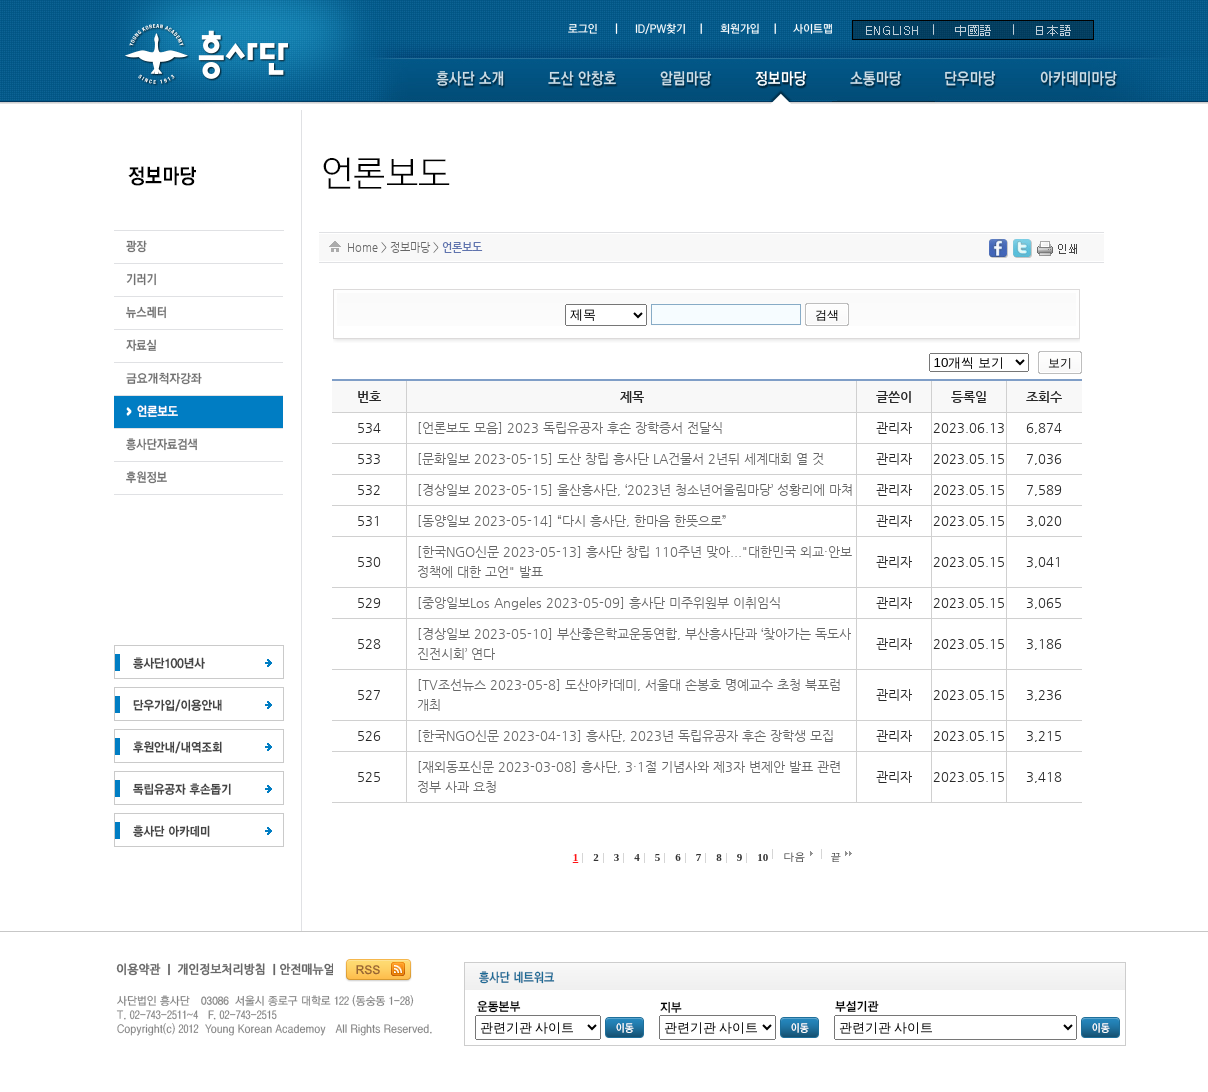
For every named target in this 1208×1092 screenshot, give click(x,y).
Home (362, 247)
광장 (198, 247)
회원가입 (741, 29)
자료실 (198, 346)
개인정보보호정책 (223, 974)
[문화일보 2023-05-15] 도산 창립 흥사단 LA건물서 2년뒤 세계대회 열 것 (620, 458)
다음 (794, 856)
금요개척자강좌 (198, 379)
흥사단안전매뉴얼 (304, 974)
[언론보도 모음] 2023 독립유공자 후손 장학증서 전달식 (570, 427)
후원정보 (198, 412)
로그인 (591, 29)
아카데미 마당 (1080, 87)
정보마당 (780, 87)
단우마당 (970, 87)
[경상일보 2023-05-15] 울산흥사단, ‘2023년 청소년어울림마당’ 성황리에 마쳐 (635, 489)
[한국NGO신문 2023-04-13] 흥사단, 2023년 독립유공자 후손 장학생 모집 (625, 735)
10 (762, 857)
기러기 (198, 280)
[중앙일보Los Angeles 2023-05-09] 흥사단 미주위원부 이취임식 (599, 602)
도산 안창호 (582, 87)
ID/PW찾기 (661, 29)
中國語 (973, 30)
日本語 (1053, 30)
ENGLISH (893, 30)
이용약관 (142, 974)
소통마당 (875, 87)
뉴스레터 (198, 313)
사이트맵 (811, 29)
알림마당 (685, 87)
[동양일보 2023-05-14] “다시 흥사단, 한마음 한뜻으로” (572, 520)
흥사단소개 (470, 87)
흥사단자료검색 (198, 445)
